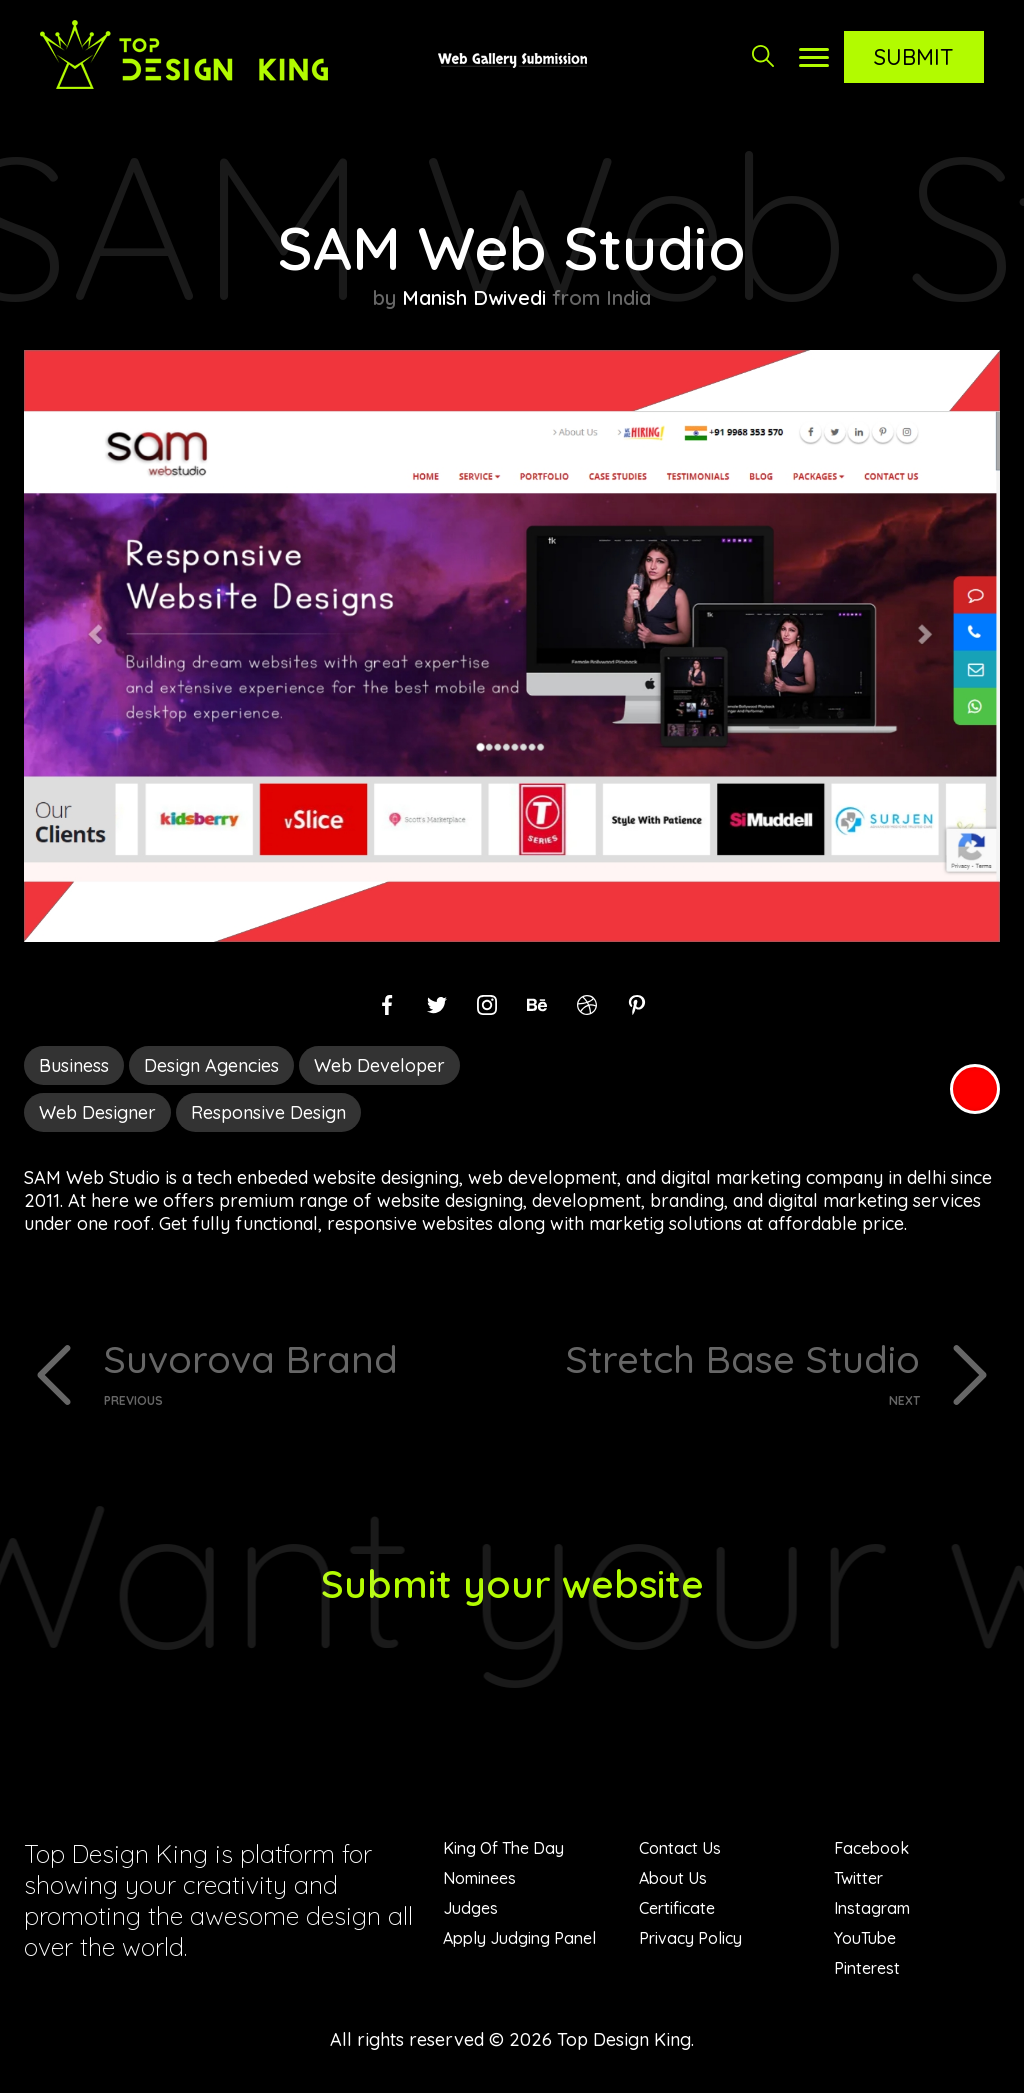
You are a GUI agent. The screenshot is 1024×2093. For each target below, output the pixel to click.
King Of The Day (503, 1850)
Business (74, 1065)
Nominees (479, 1880)
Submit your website (512, 1585)
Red (975, 1089)
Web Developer (379, 1065)
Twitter (858, 1880)
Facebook (871, 1850)
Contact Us (680, 1850)
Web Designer (97, 1112)
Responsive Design (268, 1112)
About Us (673, 1880)
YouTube (865, 1940)
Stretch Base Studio (723, 1372)
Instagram (872, 1910)
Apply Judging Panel (519, 1940)
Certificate (677, 1910)
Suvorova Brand (300, 1372)
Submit (914, 57)
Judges (470, 1910)
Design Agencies (211, 1065)
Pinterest (867, 1970)
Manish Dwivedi (474, 297)
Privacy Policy (690, 1940)
